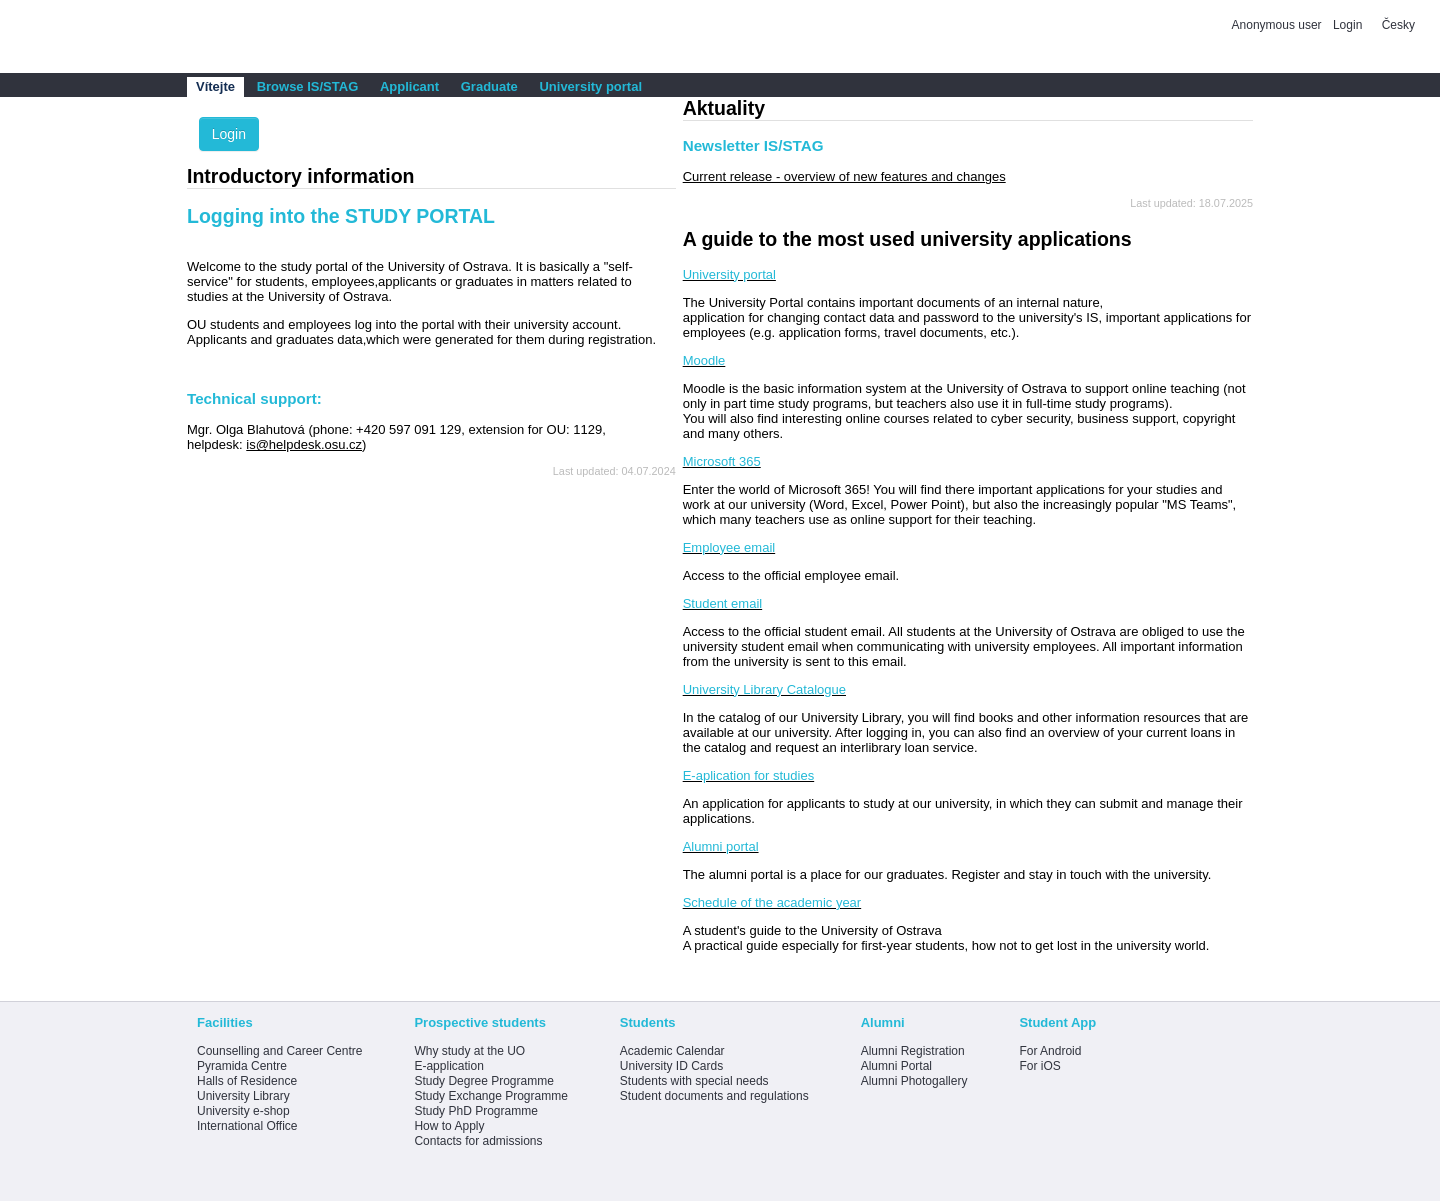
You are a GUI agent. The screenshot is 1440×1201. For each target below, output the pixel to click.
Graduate (489, 86)
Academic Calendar (672, 1051)
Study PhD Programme (475, 1111)
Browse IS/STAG (308, 86)
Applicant (409, 86)
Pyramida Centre (242, 1066)
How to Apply (449, 1126)
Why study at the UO (469, 1051)
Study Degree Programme (483, 1081)
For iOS (1039, 1066)
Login (1347, 25)
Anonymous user (1278, 25)
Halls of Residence (247, 1081)
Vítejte (215, 86)
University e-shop (243, 1111)
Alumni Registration (913, 1051)
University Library (243, 1096)
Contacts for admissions (478, 1141)
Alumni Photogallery (914, 1081)
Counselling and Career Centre (279, 1051)
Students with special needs (694, 1081)
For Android (1050, 1051)
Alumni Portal (896, 1066)
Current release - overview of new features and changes (844, 176)
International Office (247, 1126)
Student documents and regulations (714, 1096)
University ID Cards (671, 1066)
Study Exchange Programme (490, 1096)
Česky (1398, 25)
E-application (448, 1066)
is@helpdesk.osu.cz (304, 444)
